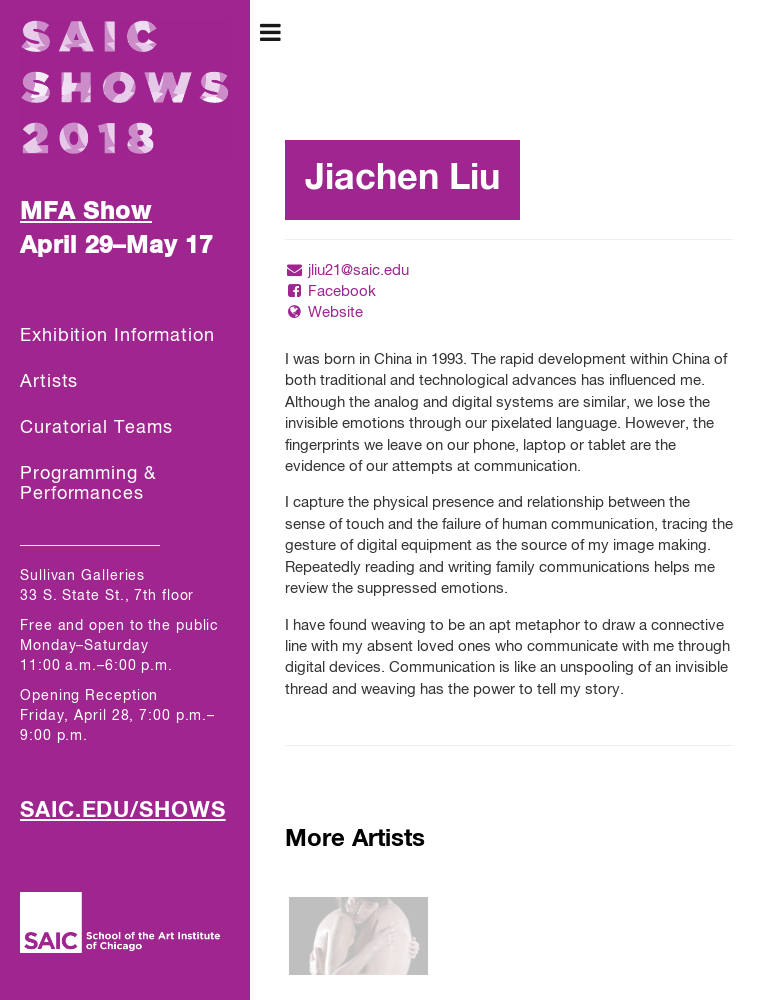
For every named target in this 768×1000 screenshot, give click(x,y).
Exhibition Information (117, 336)
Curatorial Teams (96, 428)
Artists (49, 382)
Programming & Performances (88, 484)
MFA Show (86, 212)
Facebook (330, 291)
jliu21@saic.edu (347, 270)
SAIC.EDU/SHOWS (123, 811)
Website (324, 312)
